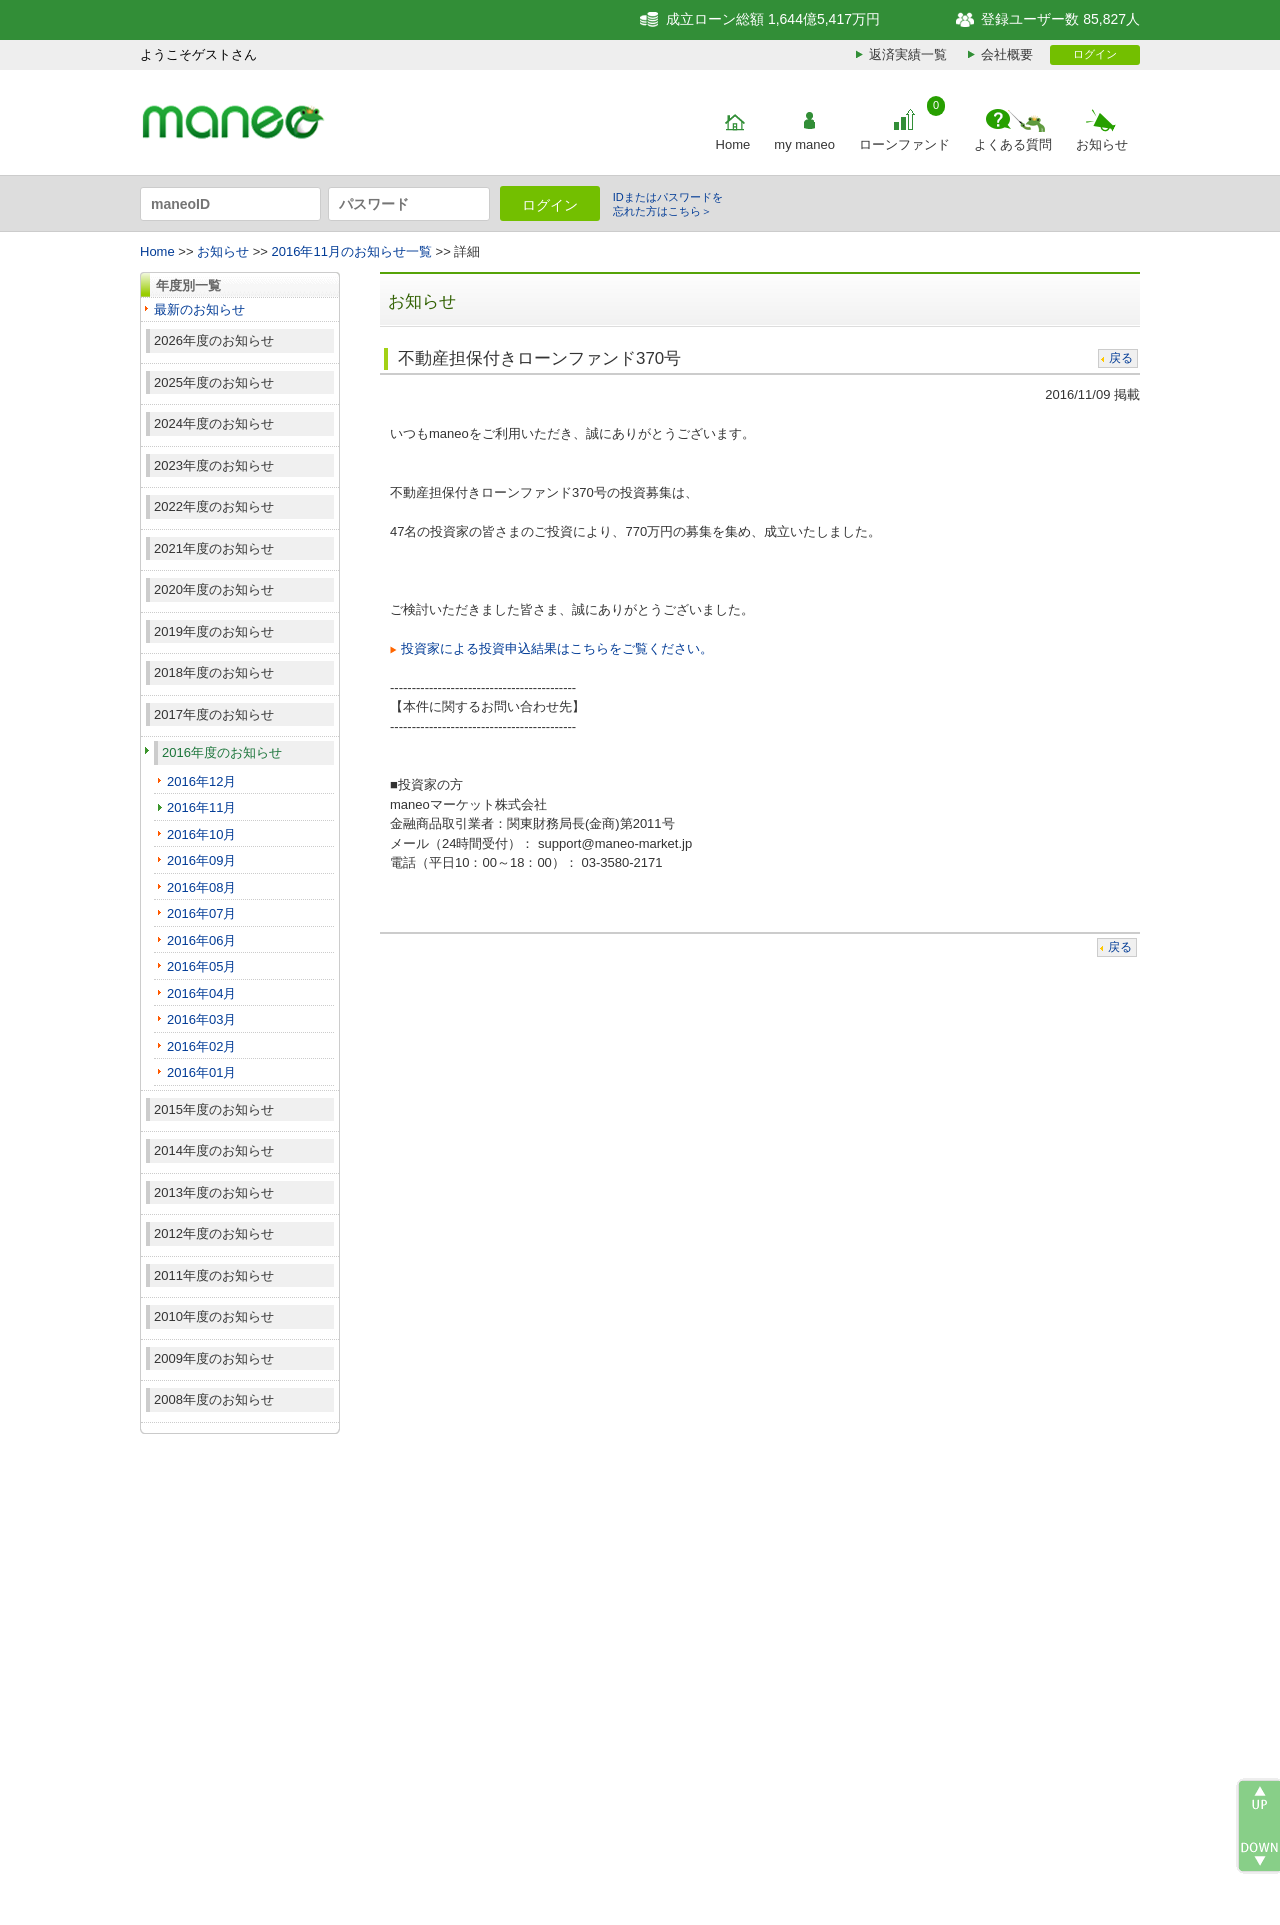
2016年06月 (201, 940)
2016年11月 (201, 807)
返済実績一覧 (908, 54)
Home (733, 144)
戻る (1121, 358)
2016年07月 (201, 913)
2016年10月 (201, 834)
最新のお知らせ (199, 309)
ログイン (1095, 54)
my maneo (804, 144)
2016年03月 (201, 1019)
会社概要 (1007, 54)
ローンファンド (904, 144)
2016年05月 (201, 966)
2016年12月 (201, 781)
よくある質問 (1013, 144)
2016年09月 (201, 860)
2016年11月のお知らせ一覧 (352, 251)
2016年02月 (201, 1046)
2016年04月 (201, 993)
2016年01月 (201, 1072)
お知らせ (1102, 144)
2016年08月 (201, 887)
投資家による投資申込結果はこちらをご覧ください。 (557, 648)
